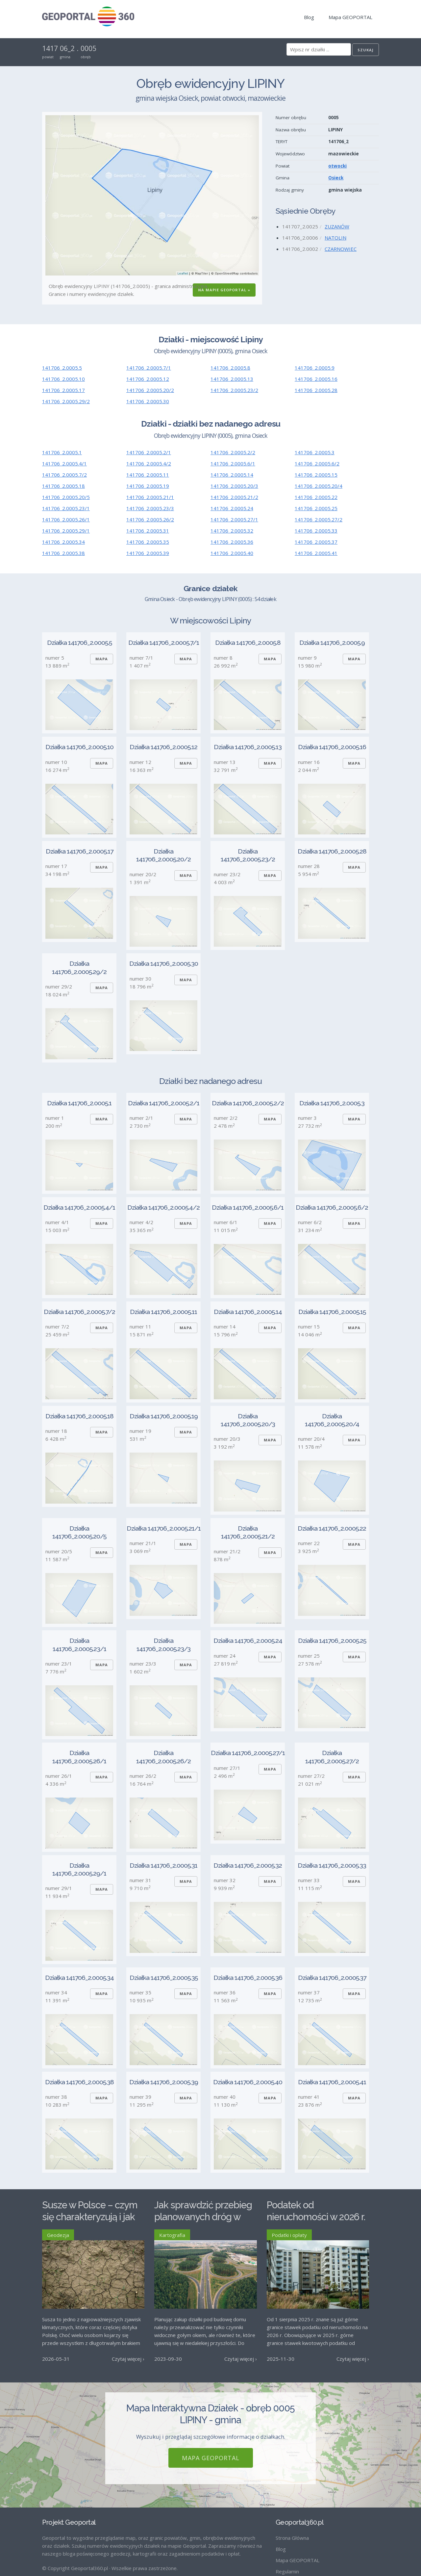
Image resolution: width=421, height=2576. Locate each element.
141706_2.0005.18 (63, 486)
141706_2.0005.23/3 (150, 508)
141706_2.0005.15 (316, 474)
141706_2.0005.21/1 (150, 497)
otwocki (337, 166)
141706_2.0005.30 (147, 401)
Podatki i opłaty (289, 2235)
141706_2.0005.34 (63, 542)
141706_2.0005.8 (230, 367)
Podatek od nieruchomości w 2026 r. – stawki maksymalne (316, 2217)
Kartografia (172, 2235)
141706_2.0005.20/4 (318, 486)
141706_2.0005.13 (231, 379)
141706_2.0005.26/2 (150, 519)
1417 (50, 48)
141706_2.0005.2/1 (148, 452)
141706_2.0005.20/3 (234, 486)
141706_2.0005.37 (316, 542)
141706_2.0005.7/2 (64, 474)
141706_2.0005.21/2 (234, 497)
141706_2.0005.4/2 (148, 463)
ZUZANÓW (337, 226)
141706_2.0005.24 (231, 508)
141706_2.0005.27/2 (318, 519)
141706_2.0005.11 (147, 474)
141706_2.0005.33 (316, 530)
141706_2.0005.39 (147, 553)
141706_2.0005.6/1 (232, 463)
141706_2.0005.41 (316, 553)
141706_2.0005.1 (62, 452)
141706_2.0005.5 (62, 367)
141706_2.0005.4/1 (64, 463)
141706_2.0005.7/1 (148, 367)
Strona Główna (292, 2538)
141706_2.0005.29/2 (66, 401)
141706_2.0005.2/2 (232, 452)
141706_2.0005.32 (231, 530)
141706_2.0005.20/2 (150, 390)
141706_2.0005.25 (316, 508)
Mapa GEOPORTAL (350, 17)
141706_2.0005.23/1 (66, 508)
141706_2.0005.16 (316, 379)
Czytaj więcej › (128, 2358)
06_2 (67, 48)
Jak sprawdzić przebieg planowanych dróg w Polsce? (203, 2217)
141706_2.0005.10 (63, 379)
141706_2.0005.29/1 (66, 530)
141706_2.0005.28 (316, 390)
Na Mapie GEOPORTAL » (224, 289)
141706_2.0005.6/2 (317, 463)
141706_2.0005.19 (147, 486)
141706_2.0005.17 (63, 390)
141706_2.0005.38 (63, 553)
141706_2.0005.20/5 (66, 497)
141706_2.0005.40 (231, 553)
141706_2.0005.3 (314, 452)
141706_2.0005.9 (314, 367)
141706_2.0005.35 (147, 542)
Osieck (335, 178)
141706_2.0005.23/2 (234, 390)
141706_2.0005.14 (231, 474)
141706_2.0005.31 (147, 530)
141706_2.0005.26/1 (66, 519)
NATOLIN (335, 237)
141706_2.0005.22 (316, 497)
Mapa (101, 658)
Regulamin (287, 2571)
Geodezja (58, 2235)
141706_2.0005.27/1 (234, 519)
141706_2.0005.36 (231, 542)
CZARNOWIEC (341, 249)
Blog (309, 17)
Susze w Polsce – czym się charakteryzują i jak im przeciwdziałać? (89, 2217)
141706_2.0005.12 (147, 379)
